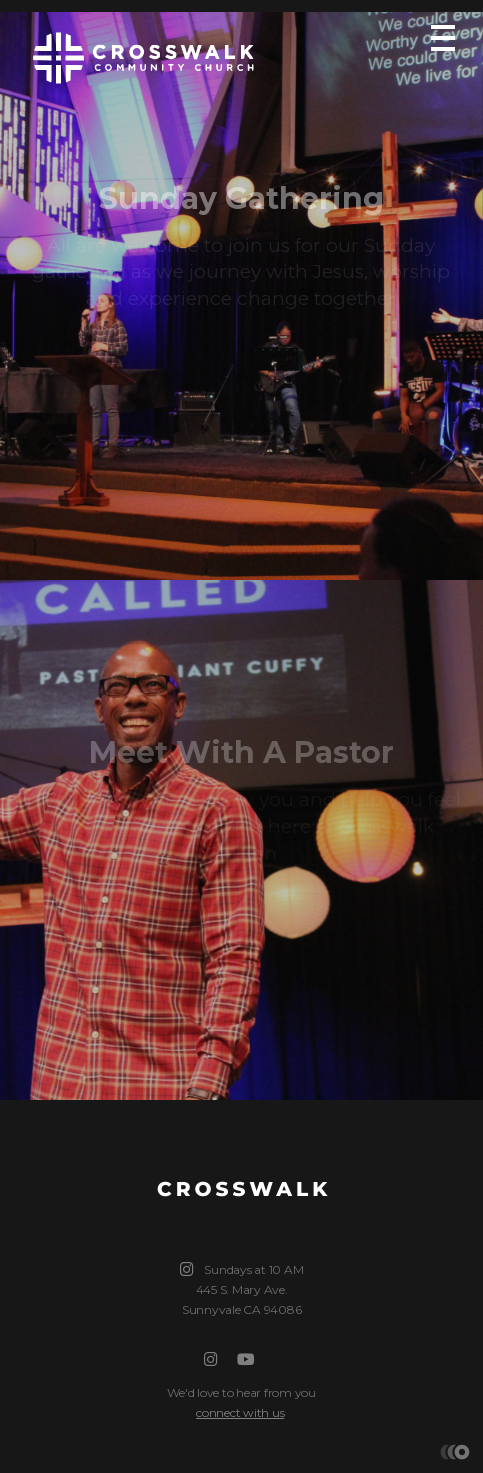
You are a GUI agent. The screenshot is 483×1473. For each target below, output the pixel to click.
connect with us (240, 1412)
